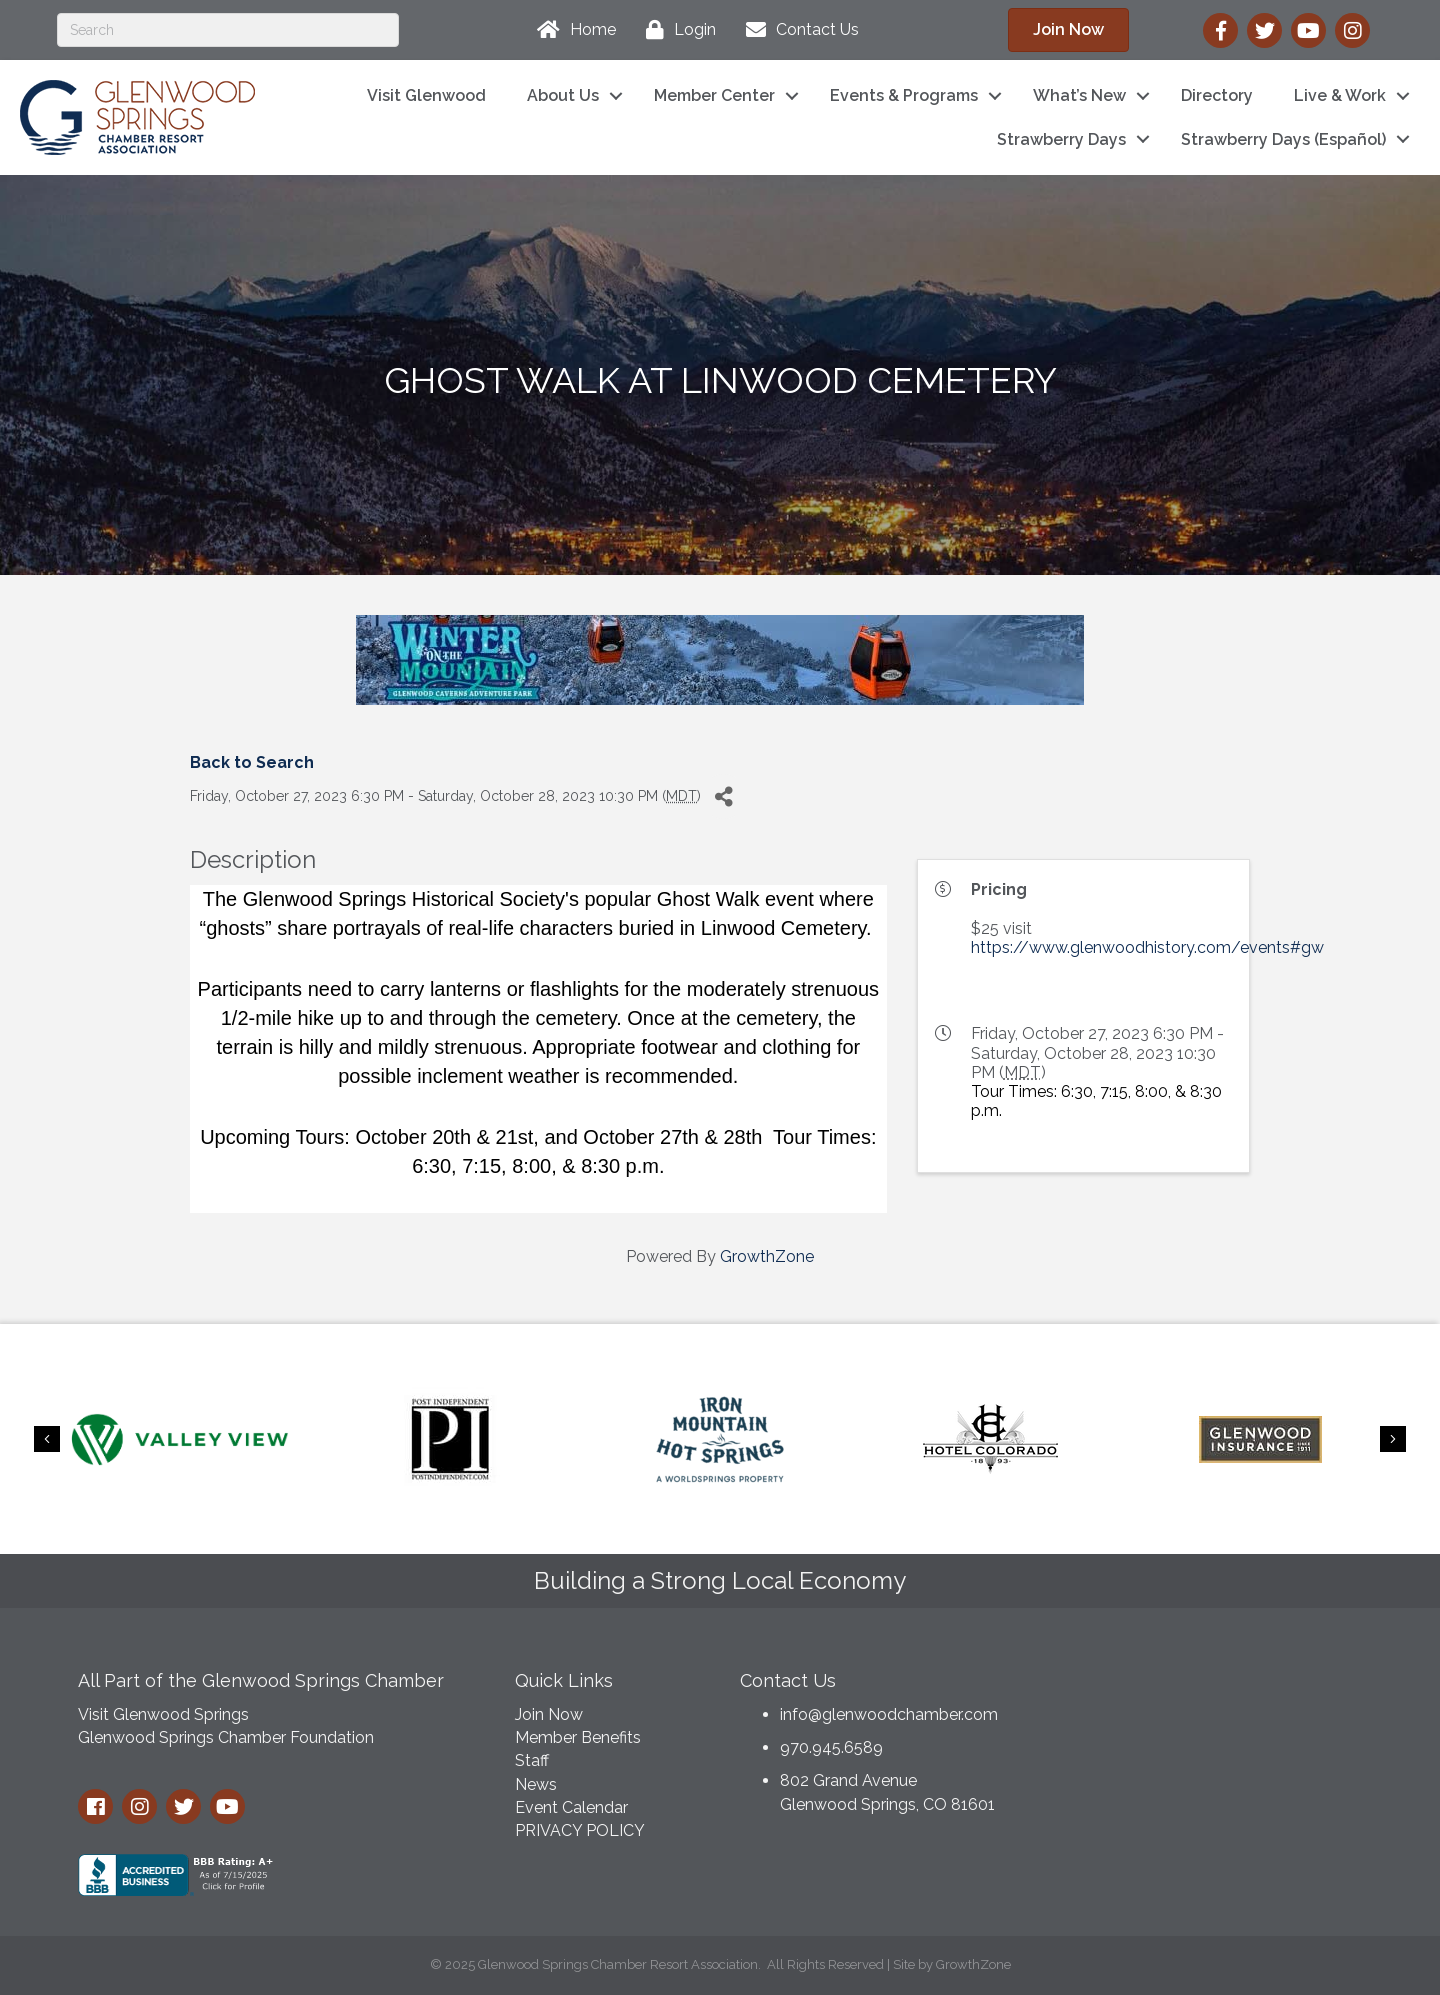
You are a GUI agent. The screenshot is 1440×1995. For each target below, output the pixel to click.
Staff (532, 1760)
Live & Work (1340, 95)
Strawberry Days (1061, 139)
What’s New (1079, 95)
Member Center (714, 95)
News (536, 1784)
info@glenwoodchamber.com (889, 1714)
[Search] (228, 30)
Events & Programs (904, 95)
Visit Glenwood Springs (163, 1714)
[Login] (676, 30)
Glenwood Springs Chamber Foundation (226, 1737)
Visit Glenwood (426, 95)
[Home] (571, 30)
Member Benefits (578, 1737)
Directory (1217, 95)
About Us (563, 95)
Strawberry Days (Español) (1283, 139)
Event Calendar (571, 1807)
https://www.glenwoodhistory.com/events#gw (1147, 947)
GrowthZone (767, 1256)
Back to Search (252, 762)
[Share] (723, 796)
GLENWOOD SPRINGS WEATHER (1209, 1733)
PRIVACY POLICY (580, 1830)
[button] (1068, 30)
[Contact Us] (797, 30)
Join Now (549, 1714)
